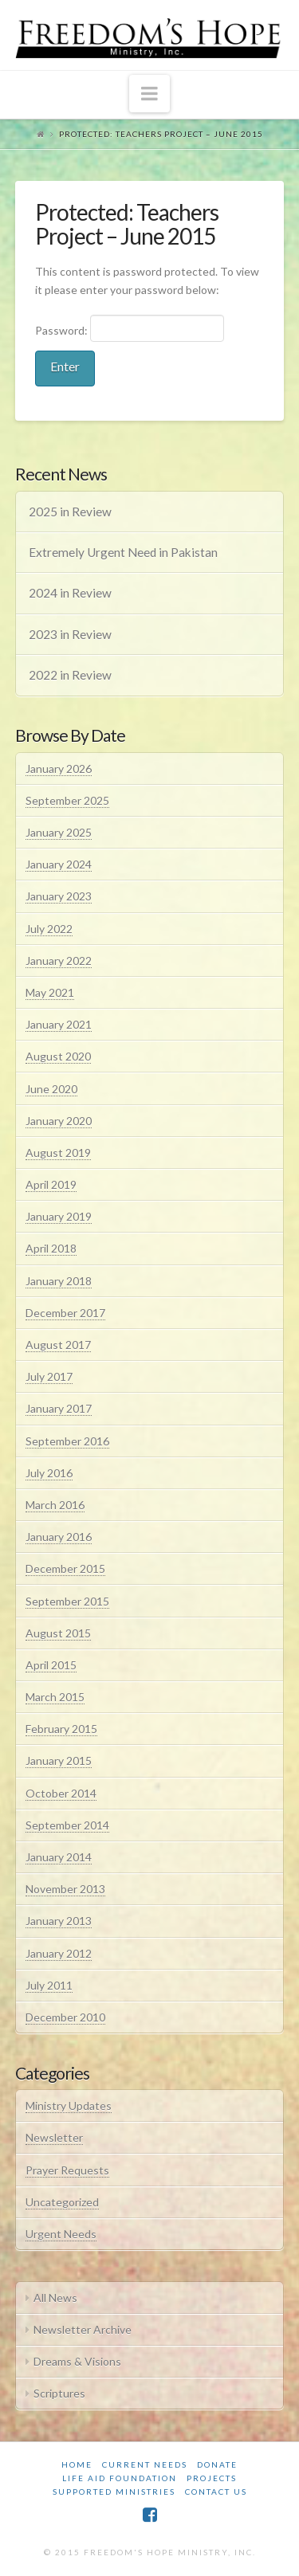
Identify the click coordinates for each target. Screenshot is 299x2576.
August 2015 (58, 1633)
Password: (129, 328)
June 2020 (51, 1089)
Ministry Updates (69, 2105)
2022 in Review (70, 675)
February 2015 (61, 1728)
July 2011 (49, 1985)
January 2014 (59, 1857)
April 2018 (51, 1248)
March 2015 (55, 1697)
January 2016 (59, 1536)
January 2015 (59, 1760)
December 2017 (65, 1312)
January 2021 (59, 1024)
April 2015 (51, 1665)
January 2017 (59, 1408)
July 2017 (49, 1376)
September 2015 (67, 1601)
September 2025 (67, 800)
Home (76, 2464)
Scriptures (59, 2393)
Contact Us (216, 2491)
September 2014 (67, 1825)
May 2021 (50, 992)
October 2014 (61, 1793)
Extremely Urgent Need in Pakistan (123, 552)
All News (55, 2297)
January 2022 (59, 960)
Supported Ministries (114, 2491)
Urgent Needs (61, 2234)
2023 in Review (70, 634)
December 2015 (65, 1568)
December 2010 (65, 2017)
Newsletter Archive (82, 2329)
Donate (217, 2464)
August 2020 (58, 1056)
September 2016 (67, 1441)
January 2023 (59, 896)
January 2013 (59, 1920)
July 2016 (49, 1473)
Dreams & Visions (77, 2361)
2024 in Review (70, 593)
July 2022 (49, 928)
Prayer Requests (67, 2170)
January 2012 (59, 1953)
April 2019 (51, 1184)
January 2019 (59, 1216)
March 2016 (55, 1504)
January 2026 (59, 768)
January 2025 (59, 832)
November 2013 (65, 1889)
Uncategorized (62, 2202)
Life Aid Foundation (119, 2478)
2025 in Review (70, 511)
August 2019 (58, 1152)
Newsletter (54, 2137)
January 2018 (59, 1281)
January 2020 (59, 1120)
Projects (212, 2478)
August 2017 (58, 1344)
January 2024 (59, 864)
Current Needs (144, 2464)
